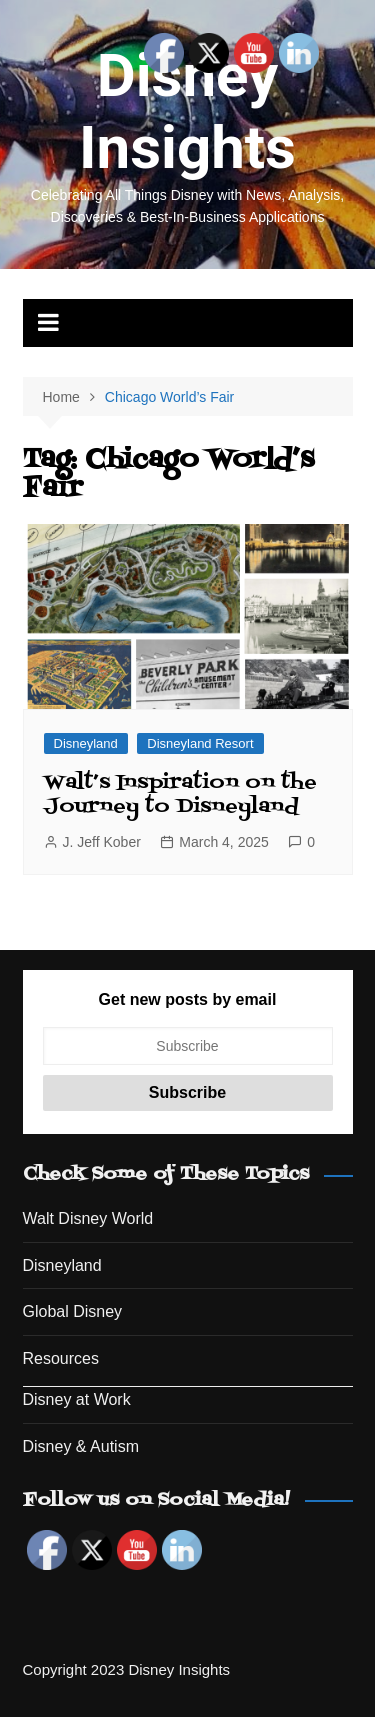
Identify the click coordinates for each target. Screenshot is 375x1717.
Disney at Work (77, 1399)
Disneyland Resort (200, 743)
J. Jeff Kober (102, 842)
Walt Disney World (88, 1218)
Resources (61, 1358)
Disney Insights (187, 111)
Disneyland (86, 743)
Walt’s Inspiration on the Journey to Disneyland (180, 795)
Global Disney (73, 1311)
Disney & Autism (81, 1446)
